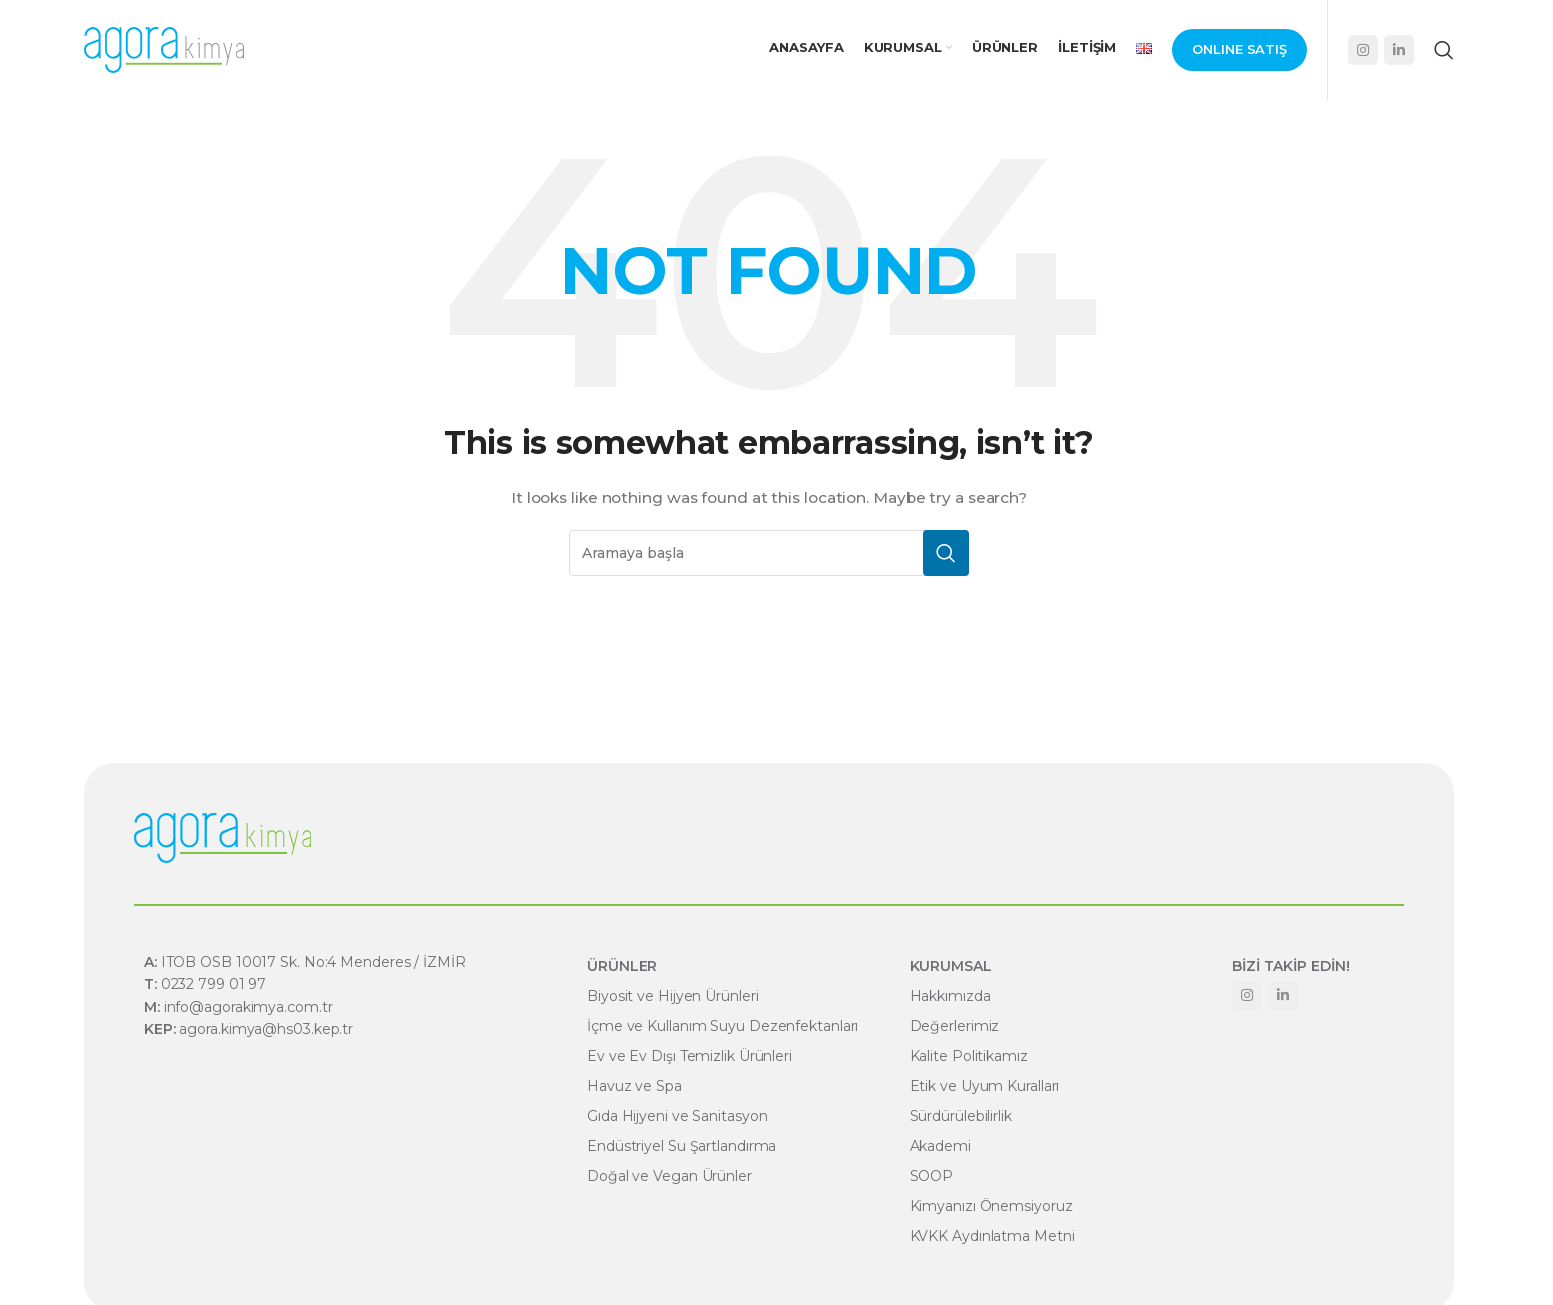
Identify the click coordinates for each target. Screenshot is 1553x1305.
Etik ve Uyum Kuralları (985, 1086)
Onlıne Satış (1239, 49)
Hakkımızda (950, 996)
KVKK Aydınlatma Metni (992, 1236)
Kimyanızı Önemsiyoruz (991, 1206)
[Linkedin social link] (1399, 50)
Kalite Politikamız (969, 1056)
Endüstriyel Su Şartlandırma (681, 1146)
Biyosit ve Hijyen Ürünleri (672, 996)
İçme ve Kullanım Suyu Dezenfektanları (722, 1026)
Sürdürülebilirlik (961, 1116)
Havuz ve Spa (634, 1086)
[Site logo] (164, 49)
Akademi (940, 1146)
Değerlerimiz (955, 1026)
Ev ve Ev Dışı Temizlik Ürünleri (689, 1056)
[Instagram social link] (1363, 50)
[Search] (1444, 50)
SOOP (932, 1176)
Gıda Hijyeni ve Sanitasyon (677, 1116)
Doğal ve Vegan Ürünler (669, 1176)
